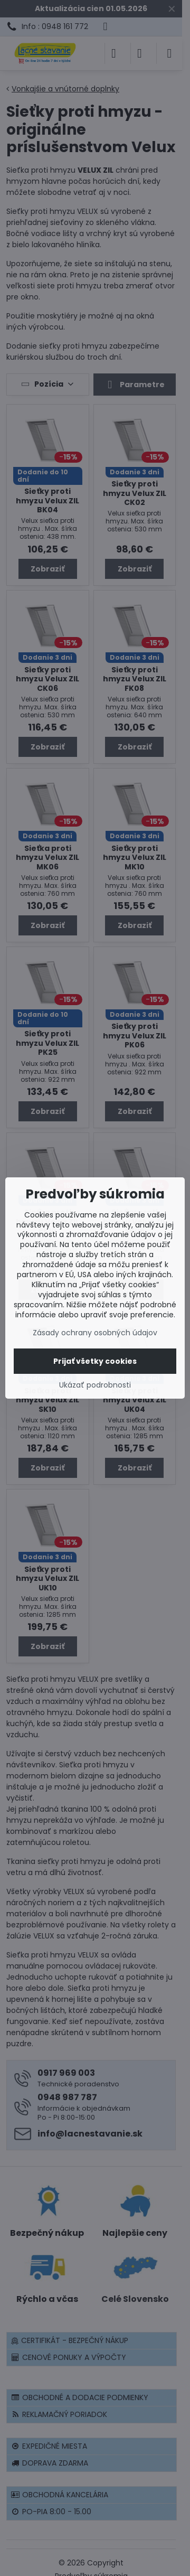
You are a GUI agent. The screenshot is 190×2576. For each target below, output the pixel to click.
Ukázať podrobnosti (95, 1385)
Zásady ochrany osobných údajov (95, 1332)
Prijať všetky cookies (95, 1361)
